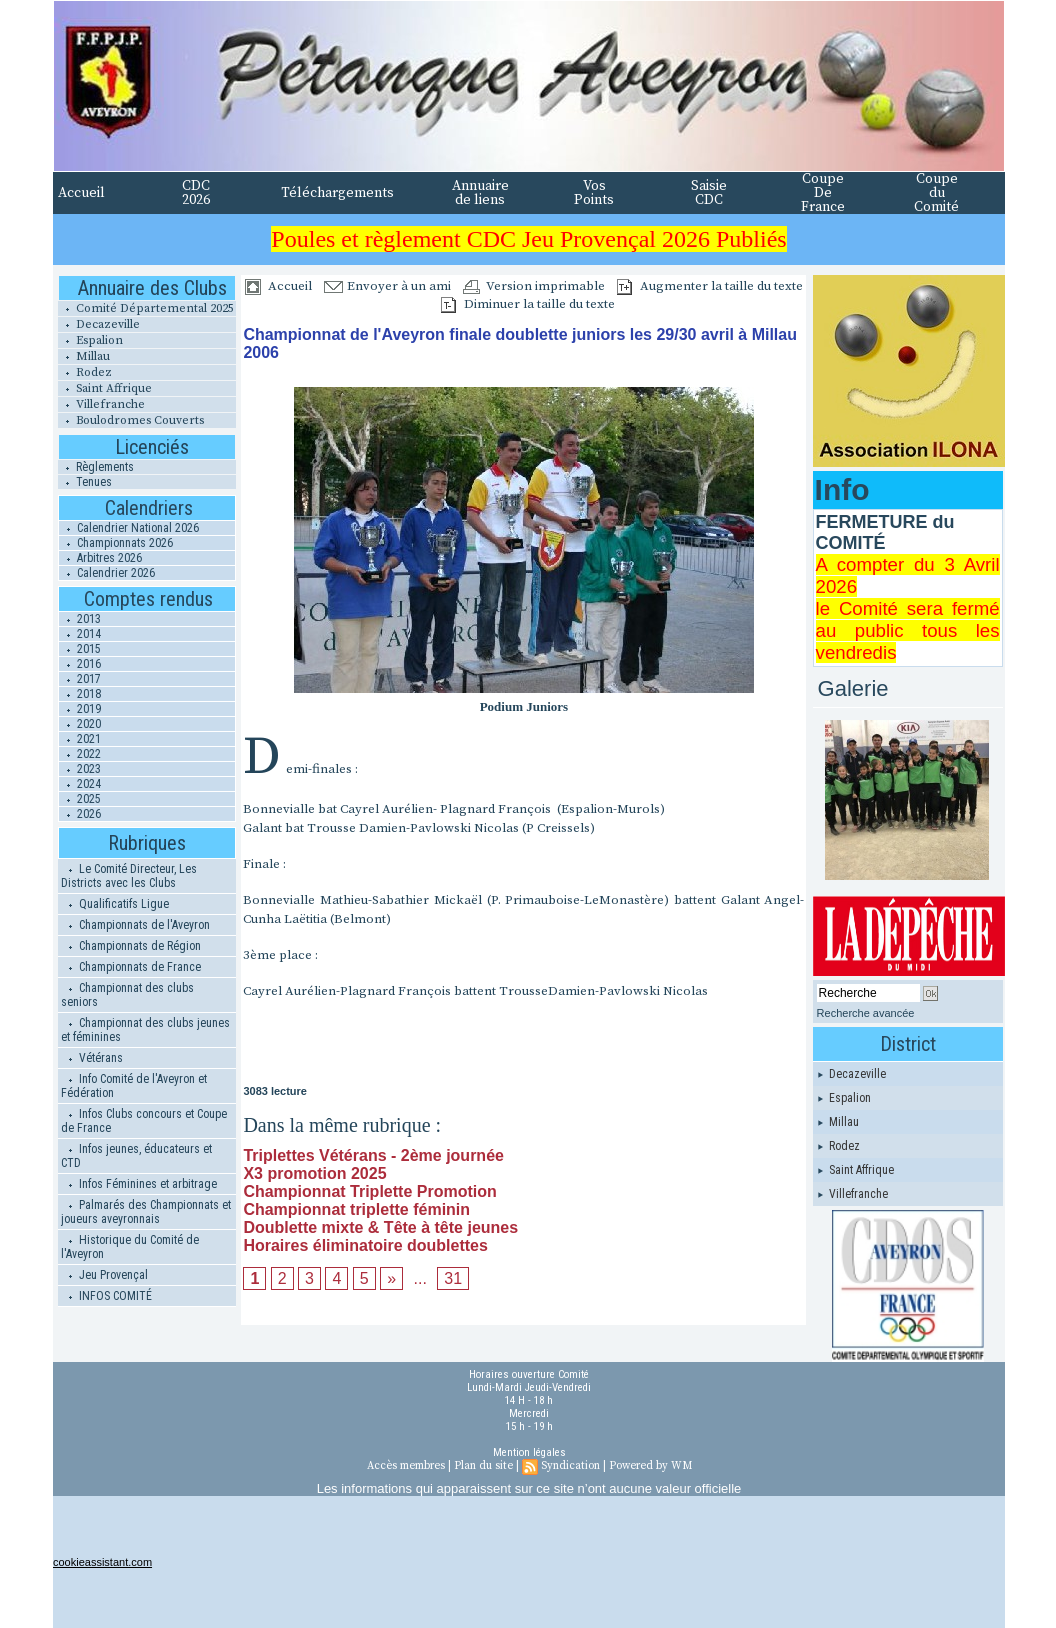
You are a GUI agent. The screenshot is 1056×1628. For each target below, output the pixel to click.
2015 (80, 649)
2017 (80, 679)
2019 (80, 709)
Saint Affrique (105, 388)
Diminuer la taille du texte (528, 304)
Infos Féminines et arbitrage (139, 1184)
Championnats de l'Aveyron (135, 925)
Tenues (85, 482)
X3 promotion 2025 (314, 1173)
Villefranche (101, 404)
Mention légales (529, 1452)
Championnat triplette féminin (356, 1209)
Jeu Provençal (104, 1275)
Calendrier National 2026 (129, 528)
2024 (80, 784)
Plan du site (483, 1466)
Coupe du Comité (936, 193)
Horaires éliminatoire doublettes (365, 1245)
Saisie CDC (709, 193)
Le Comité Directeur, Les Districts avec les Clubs (129, 876)
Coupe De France (823, 193)
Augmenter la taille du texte (710, 286)
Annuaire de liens (480, 193)
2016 (80, 664)
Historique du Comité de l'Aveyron (130, 1247)
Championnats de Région (131, 946)
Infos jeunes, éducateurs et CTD (136, 1156)
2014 (80, 634)
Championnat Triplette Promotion (369, 1191)
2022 (80, 754)
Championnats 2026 (116, 543)
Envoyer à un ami (387, 286)
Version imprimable (534, 286)
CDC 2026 (196, 193)
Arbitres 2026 (100, 558)
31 (453, 1278)
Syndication (570, 1466)
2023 (80, 769)
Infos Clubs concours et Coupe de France (144, 1121)
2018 (80, 694)
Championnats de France (131, 967)
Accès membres (406, 1466)
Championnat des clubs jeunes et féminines (145, 1030)
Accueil (81, 193)
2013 (80, 619)
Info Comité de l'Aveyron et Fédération (134, 1086)
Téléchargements (337, 193)
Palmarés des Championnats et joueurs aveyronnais (146, 1212)
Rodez (85, 372)
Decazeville (99, 324)
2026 (80, 814)
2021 (80, 739)
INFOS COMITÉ (106, 1296)
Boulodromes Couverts (131, 420)
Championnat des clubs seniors (127, 995)
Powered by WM (650, 1466)
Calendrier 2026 (107, 573)
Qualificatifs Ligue (115, 904)
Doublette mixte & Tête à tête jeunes (380, 1227)
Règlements (96, 467)
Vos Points (594, 193)
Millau (84, 356)
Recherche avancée (866, 1013)
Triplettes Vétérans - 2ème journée (373, 1155)
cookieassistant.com (102, 1562)
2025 (80, 799)
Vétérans (92, 1058)
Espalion (90, 340)
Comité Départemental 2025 (146, 308)
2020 (80, 724)
